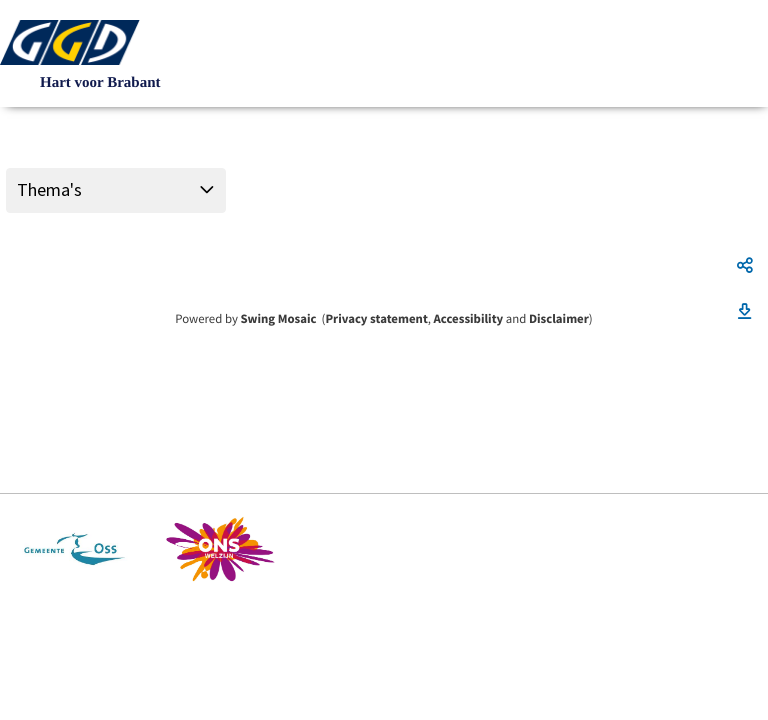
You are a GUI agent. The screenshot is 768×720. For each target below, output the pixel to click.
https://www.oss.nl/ (74, 549)
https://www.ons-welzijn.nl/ (220, 549)
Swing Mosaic (278, 319)
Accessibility (469, 319)
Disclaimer (559, 319)
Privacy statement (376, 319)
